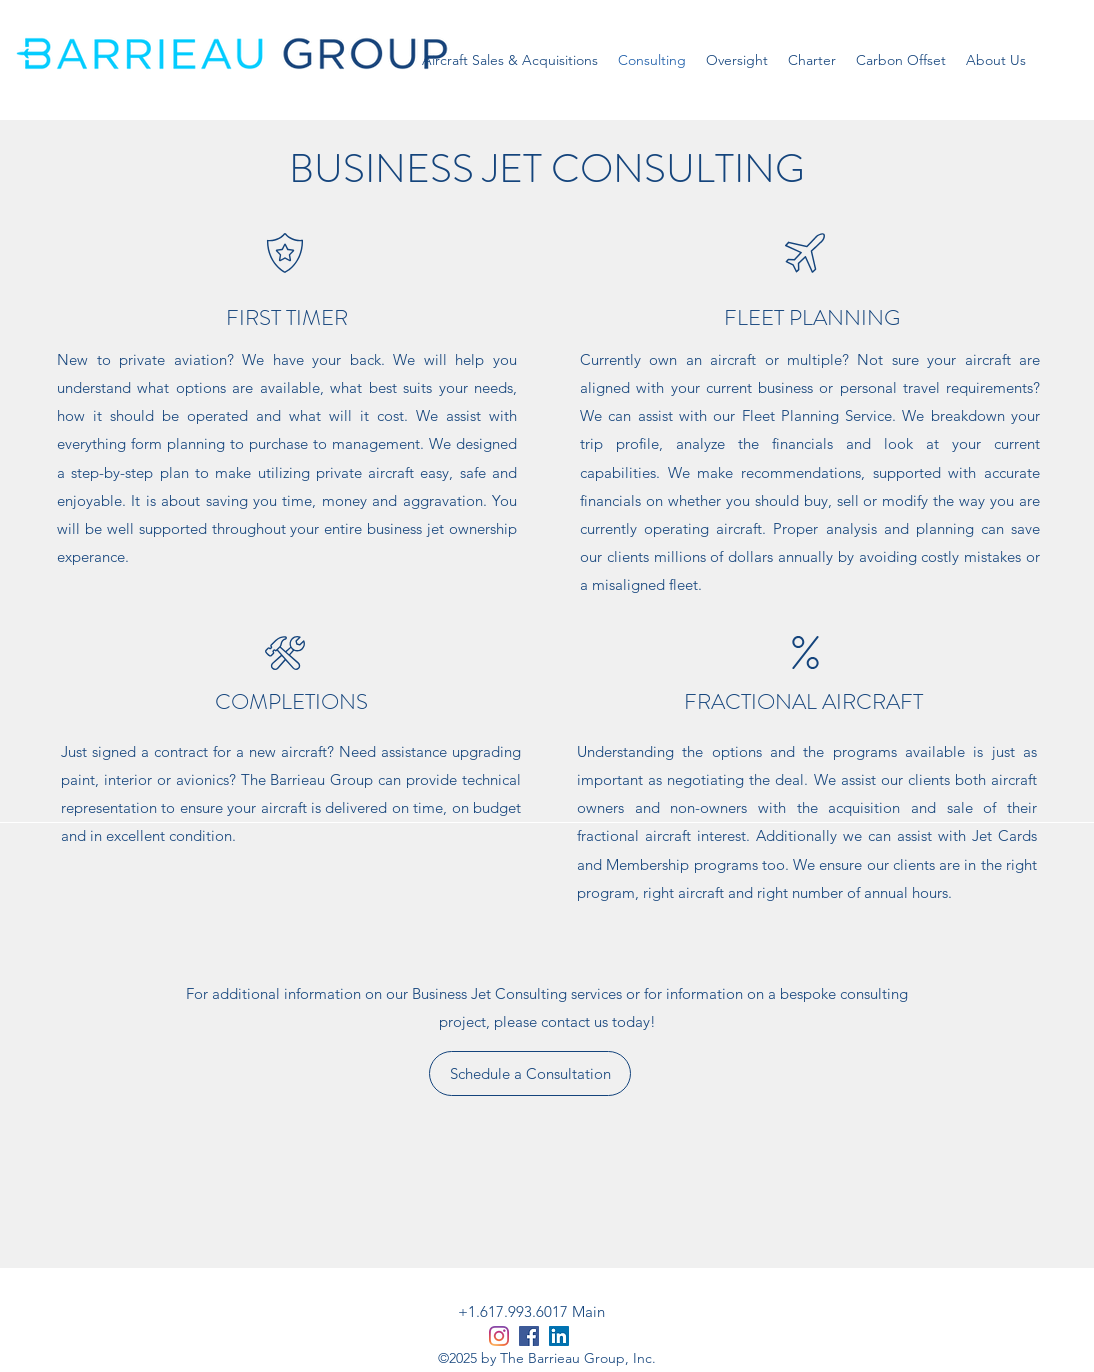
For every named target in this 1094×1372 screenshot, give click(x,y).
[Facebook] (529, 1336)
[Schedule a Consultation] (530, 1073)
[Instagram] (499, 1336)
